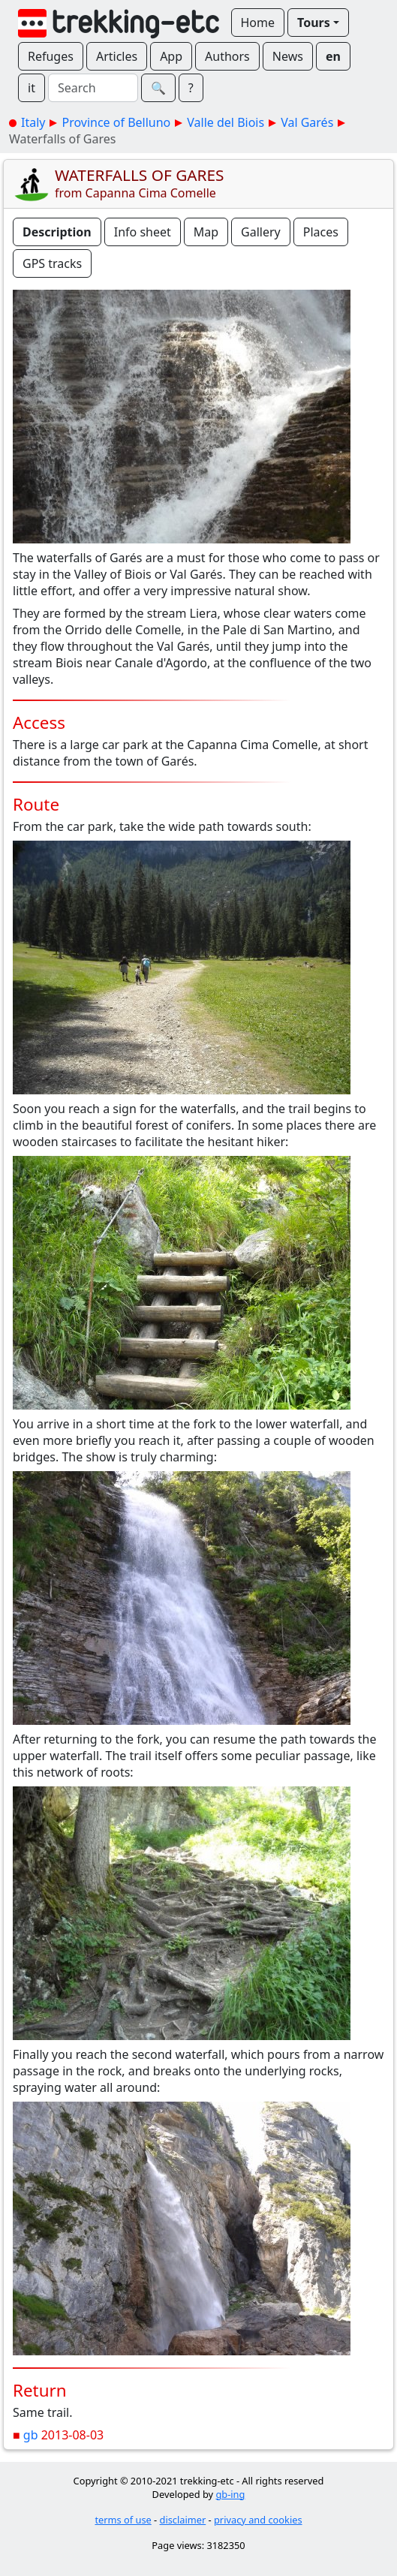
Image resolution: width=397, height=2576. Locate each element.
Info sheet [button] (142, 232)
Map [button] (206, 232)
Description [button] (57, 232)
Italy (33, 122)
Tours (313, 22)
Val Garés (307, 122)
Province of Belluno (116, 122)
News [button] (287, 56)
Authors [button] (227, 56)
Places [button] (320, 232)
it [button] (31, 88)
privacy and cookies (258, 2519)
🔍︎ (158, 88)
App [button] (171, 56)
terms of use (123, 2519)
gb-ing (230, 2494)
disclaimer (183, 2519)
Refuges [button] (51, 56)
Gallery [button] (261, 232)
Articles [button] (116, 56)
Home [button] (258, 22)
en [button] (333, 56)
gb (30, 2435)
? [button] (191, 88)
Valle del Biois (225, 122)
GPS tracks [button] (52, 263)
